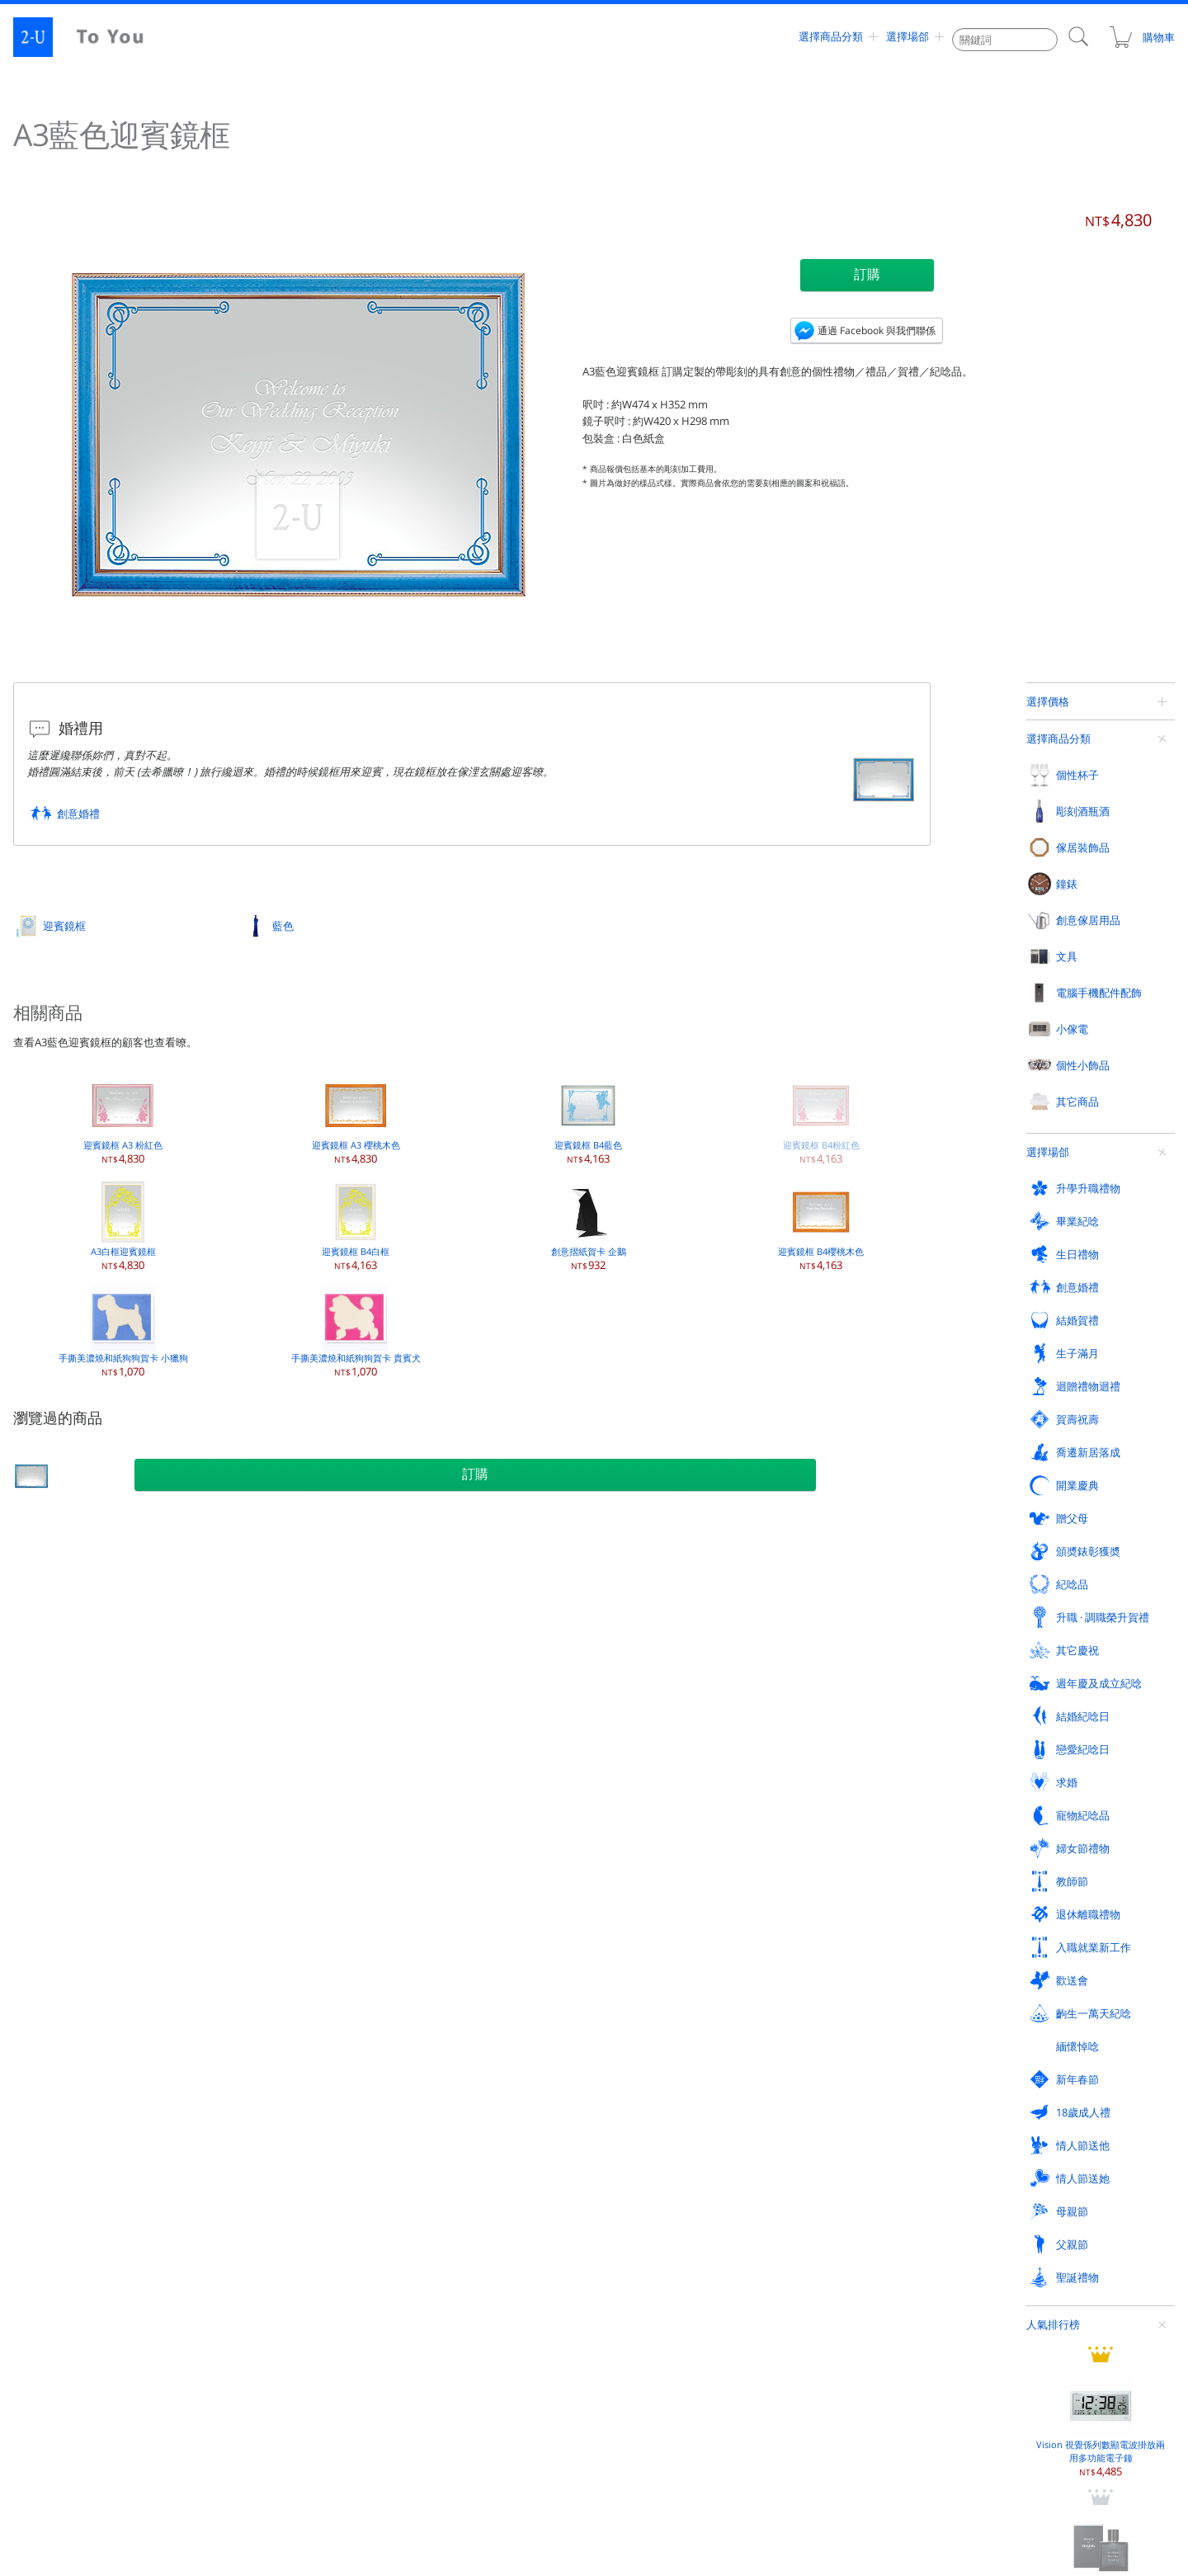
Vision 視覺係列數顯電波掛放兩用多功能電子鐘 (1100, 914)
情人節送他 (1034, 2206)
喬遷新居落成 (460, 2097)
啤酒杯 (58, 1730)
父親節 (444, 2242)
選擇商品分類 (831, 37)
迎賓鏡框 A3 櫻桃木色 (356, 1119)
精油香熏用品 (844, 1697)
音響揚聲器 (67, 1977)
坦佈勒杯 (62, 1697)
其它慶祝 (449, 2133)
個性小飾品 (455, 1875)
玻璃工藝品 (646, 1911)
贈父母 (830, 2097)
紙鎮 (1017, 1763)
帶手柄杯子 (67, 1763)
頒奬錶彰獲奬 (1039, 2097)
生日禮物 (449, 2061)
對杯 (53, 1796)
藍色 (283, 925)
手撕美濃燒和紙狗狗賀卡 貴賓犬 (356, 1332)
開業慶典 (642, 2097)
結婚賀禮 (835, 2061)
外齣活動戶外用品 (467, 1977)
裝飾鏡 (443, 1763)
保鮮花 (443, 1697)
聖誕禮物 (642, 2242)
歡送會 (59, 2206)
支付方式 (929, 2356)
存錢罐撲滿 (839, 1763)
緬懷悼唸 (449, 2206)
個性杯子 (64, 1595)
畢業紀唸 (257, 2061)
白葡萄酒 (256, 1664)
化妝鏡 (443, 1911)
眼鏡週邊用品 (458, 1944)
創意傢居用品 (846, 1595)
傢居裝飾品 (455, 1595)
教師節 (637, 2170)
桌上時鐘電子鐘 (656, 1664)
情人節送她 (70, 2242)
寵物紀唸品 (263, 2170)
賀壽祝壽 (257, 2097)
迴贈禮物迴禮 (75, 2097)
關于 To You (936, 2392)
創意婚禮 (78, 813)
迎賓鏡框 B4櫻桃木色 (821, 1225)
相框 (438, 1631)
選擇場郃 (907, 37)
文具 (1018, 1595)
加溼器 (251, 1977)
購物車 (1141, 37)
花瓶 (438, 1664)
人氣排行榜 (1053, 812)
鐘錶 (632, 1595)
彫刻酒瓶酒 (263, 1595)
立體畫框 (448, 1730)
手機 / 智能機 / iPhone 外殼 (103, 1911)
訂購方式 (641, 2356)
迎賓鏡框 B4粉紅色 (821, 1119)
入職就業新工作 (1044, 2170)
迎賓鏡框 (64, 925)
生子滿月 (1028, 2061)
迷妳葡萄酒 (260, 1796)
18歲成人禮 (841, 2206)
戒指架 (829, 1631)
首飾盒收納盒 (844, 1664)
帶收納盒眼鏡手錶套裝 (1100, 1179)
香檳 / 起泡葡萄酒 (275, 1697)
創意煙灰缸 (1032, 1730)
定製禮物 (23, 1517)
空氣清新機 (260, 1944)
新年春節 (642, 2206)
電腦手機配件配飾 (86, 1875)
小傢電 (252, 1875)
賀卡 (1017, 1796)
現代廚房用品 (844, 1829)
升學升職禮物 (75, 2061)
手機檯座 (62, 1944)
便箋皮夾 (1027, 1697)
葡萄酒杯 (62, 1631)
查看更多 (1067, 1250)
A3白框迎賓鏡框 (123, 1225)
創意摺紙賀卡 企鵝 (588, 1225)
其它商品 (141, 1518)
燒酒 (246, 1763)
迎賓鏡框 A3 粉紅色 (123, 1119)
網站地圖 (54, 2392)
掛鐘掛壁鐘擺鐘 (656, 1631)
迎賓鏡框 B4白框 (355, 1225)
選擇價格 (1047, 701)
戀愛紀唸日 (1034, 2133)
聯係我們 (641, 2392)
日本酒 (251, 1730)
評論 (331, 2356)
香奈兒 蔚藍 (1101, 1050)
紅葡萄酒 (256, 1631)
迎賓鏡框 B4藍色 (588, 1119)
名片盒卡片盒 (1037, 1664)
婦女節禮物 (455, 2170)
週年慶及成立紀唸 (664, 2133)
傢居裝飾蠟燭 (458, 1796)
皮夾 (1017, 1631)
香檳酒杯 (62, 1664)
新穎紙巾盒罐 (844, 1796)
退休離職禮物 (846, 2170)
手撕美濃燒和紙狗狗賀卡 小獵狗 (123, 1332)
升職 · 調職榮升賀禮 (282, 2133)
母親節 (252, 2242)
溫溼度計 (834, 1730)
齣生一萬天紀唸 (273, 2206)
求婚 (53, 2170)
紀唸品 (59, 2133)
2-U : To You (92, 37)
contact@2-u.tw (608, 2493)
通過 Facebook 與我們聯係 (877, 330)
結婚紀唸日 (841, 2133)
